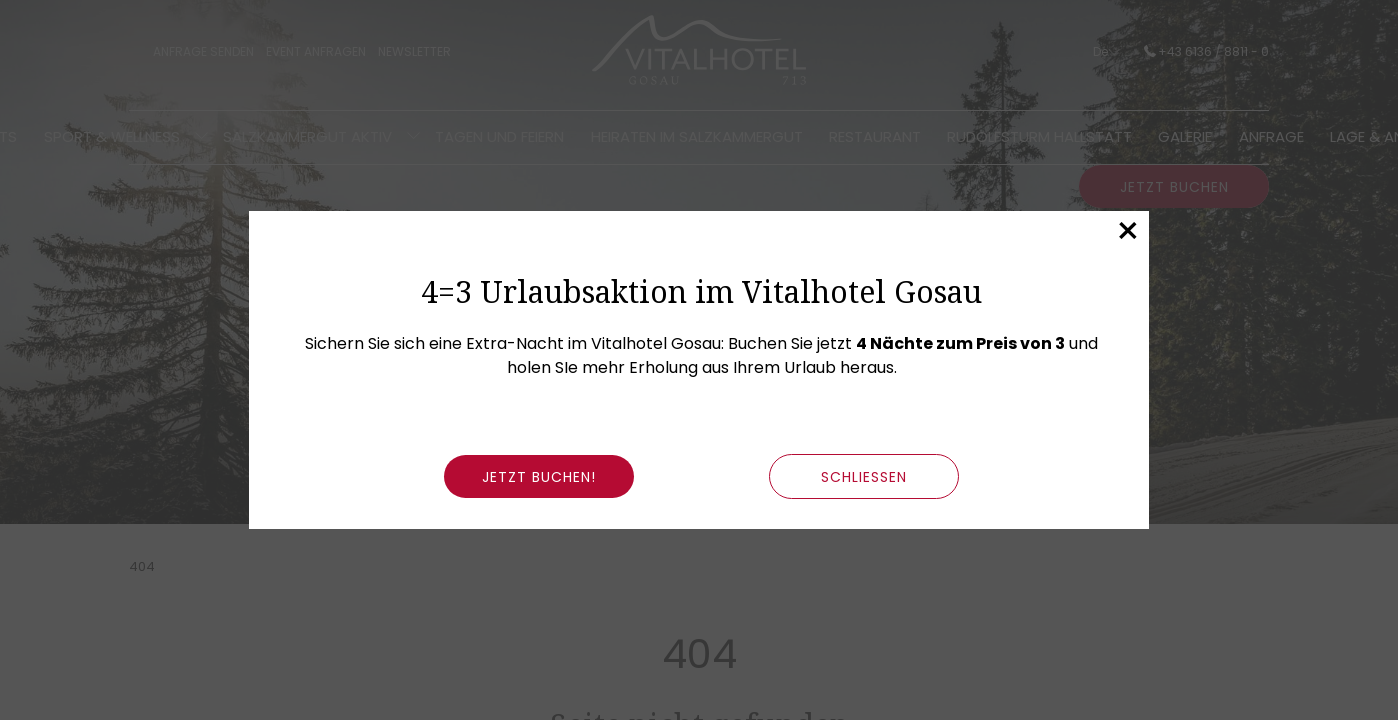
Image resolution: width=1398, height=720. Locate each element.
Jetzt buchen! (539, 477)
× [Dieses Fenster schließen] (1128, 231)
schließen (864, 477)
